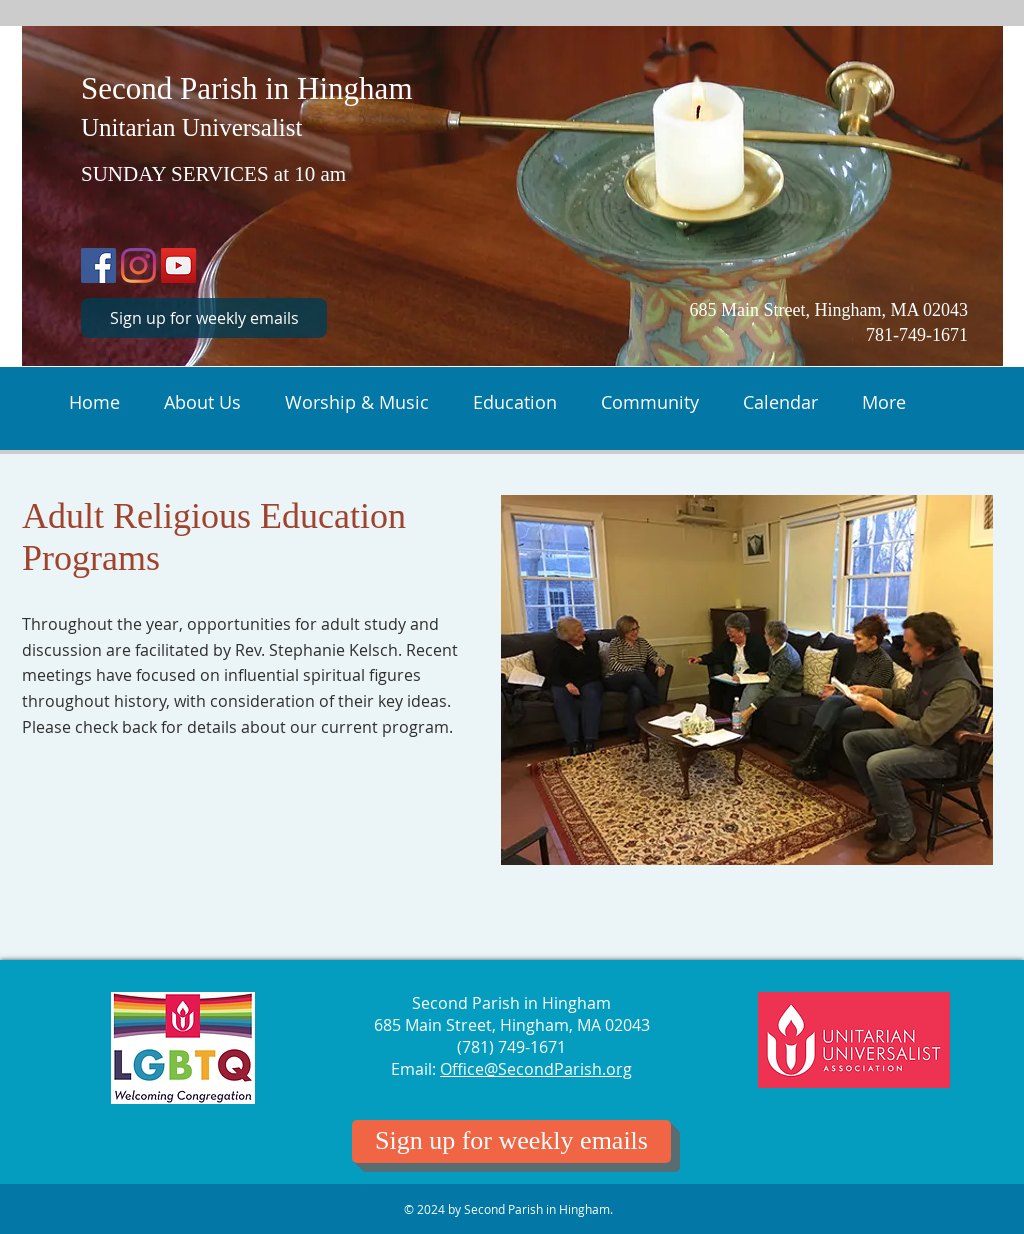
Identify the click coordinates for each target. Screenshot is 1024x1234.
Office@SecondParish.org (536, 1069)
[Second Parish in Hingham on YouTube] (178, 265)
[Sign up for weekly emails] (204, 318)
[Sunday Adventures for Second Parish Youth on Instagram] (138, 265)
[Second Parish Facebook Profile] (98, 265)
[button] (202, 400)
